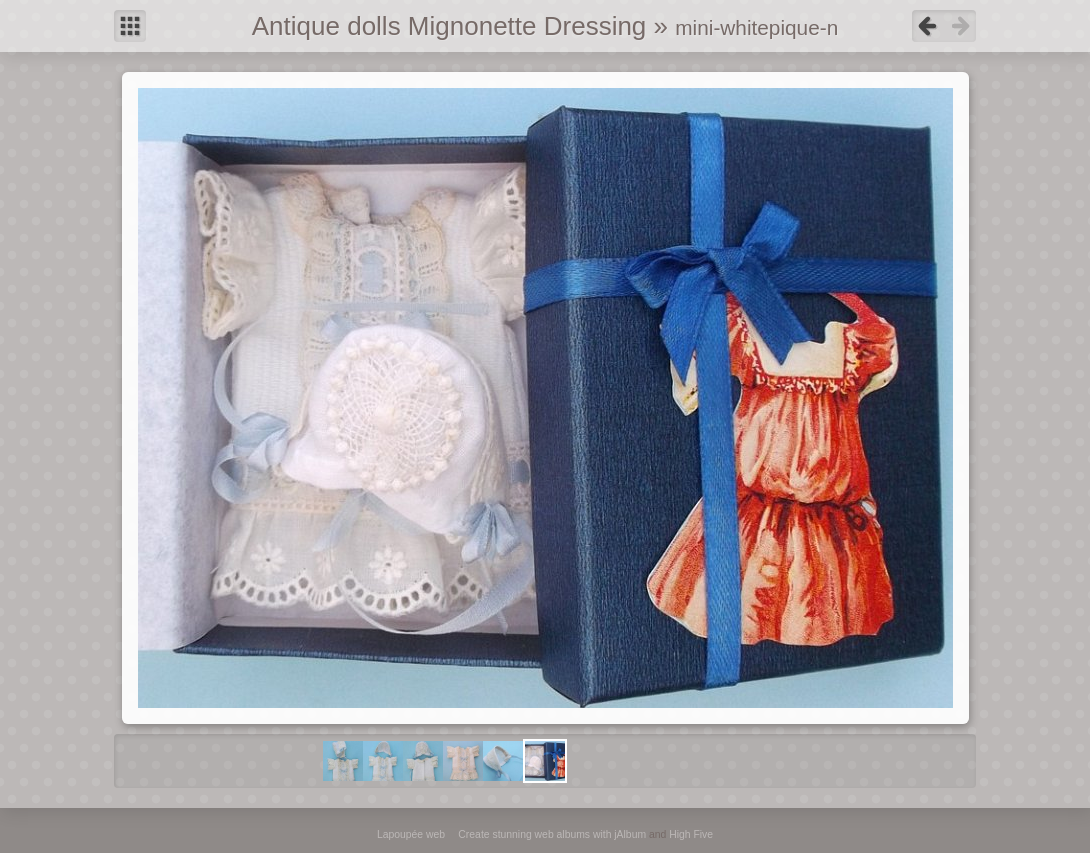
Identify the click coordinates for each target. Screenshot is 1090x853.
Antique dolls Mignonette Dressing (449, 26)
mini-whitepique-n (756, 27)
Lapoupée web (411, 834)
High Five (691, 834)
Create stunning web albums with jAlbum (552, 834)
